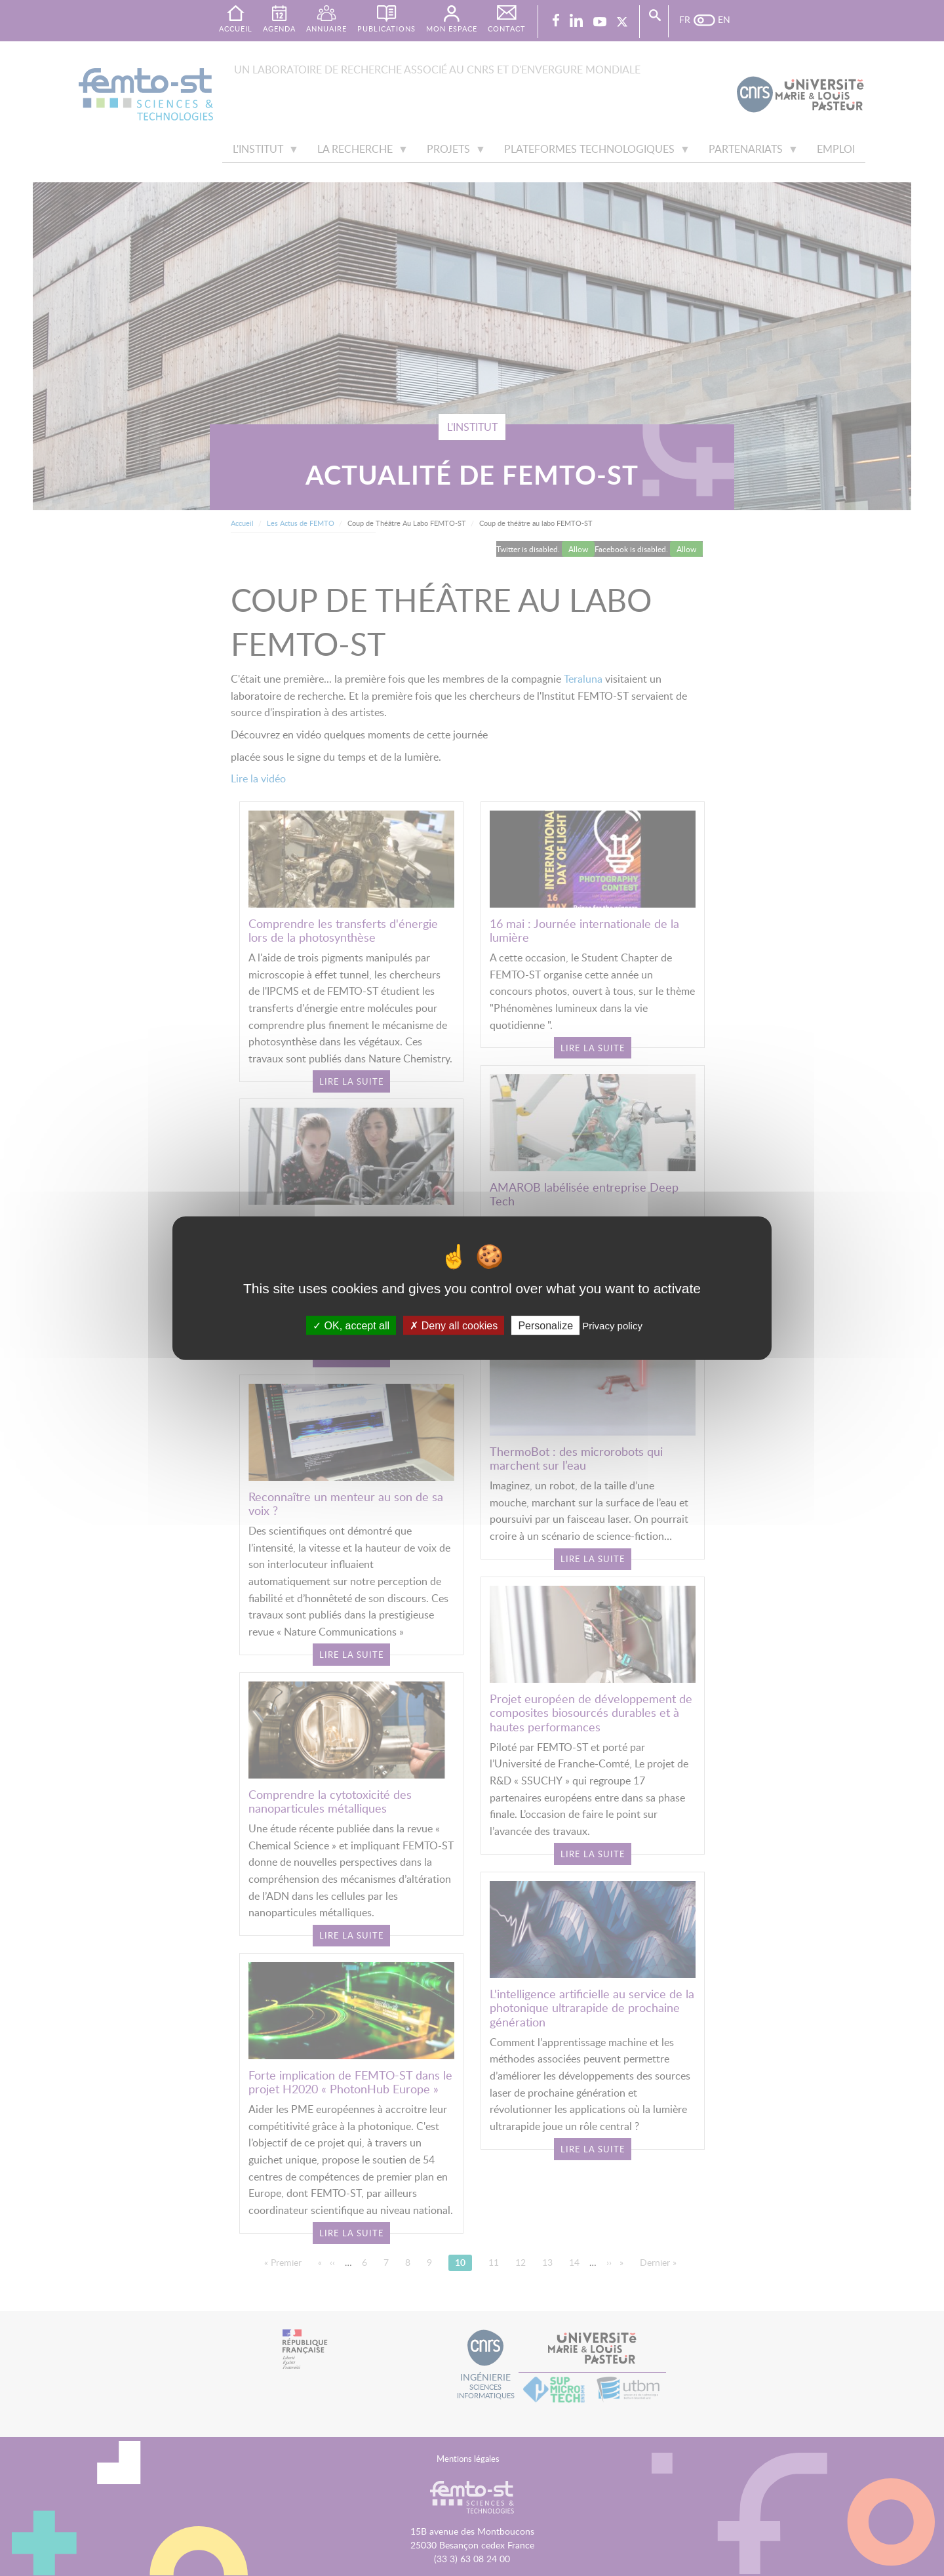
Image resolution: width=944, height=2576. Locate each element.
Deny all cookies (454, 1325)
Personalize (545, 1325)
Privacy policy (612, 1325)
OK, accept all (351, 1325)
